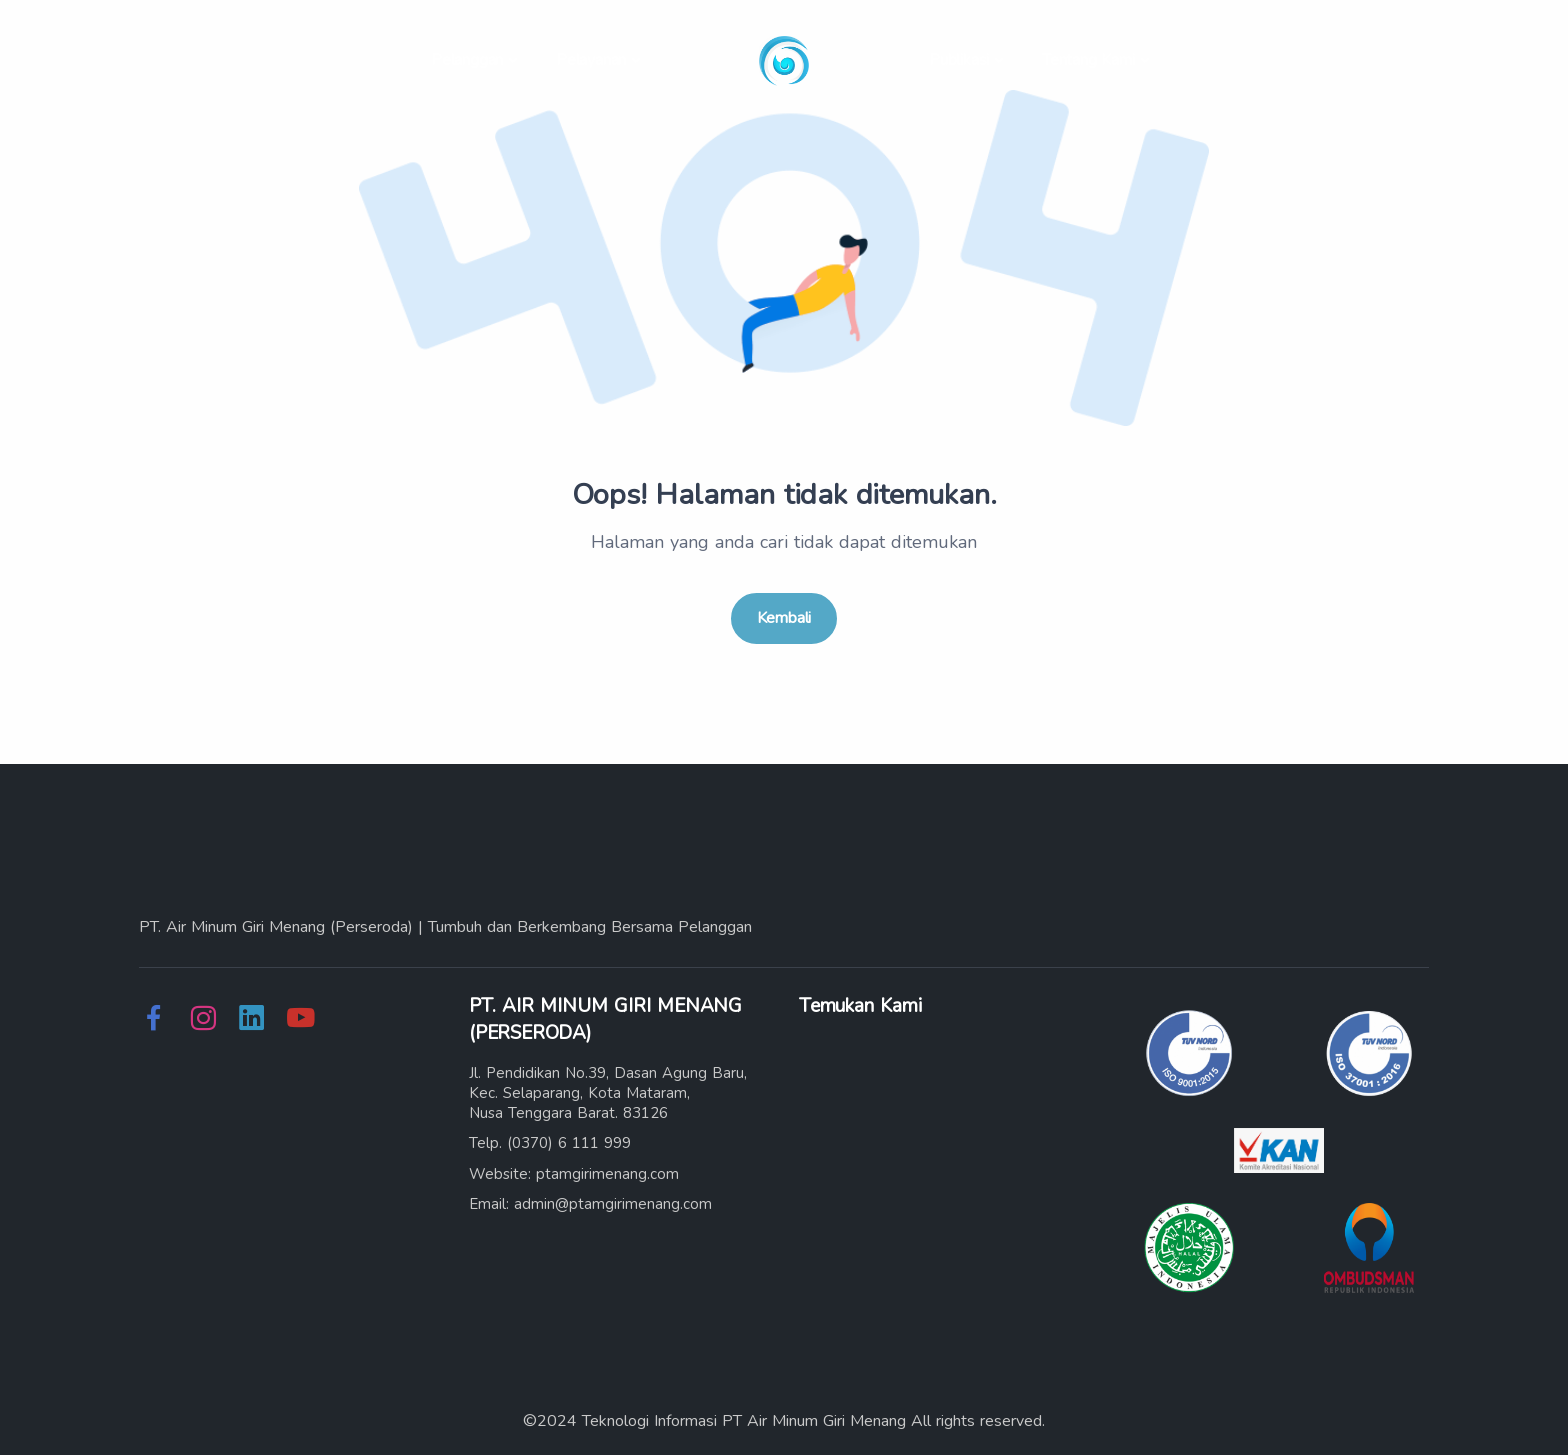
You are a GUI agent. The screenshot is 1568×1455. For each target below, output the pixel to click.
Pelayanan (591, 60)
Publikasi (959, 60)
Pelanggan (467, 60)
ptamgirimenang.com (607, 1174)
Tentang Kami (1088, 60)
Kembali (784, 618)
